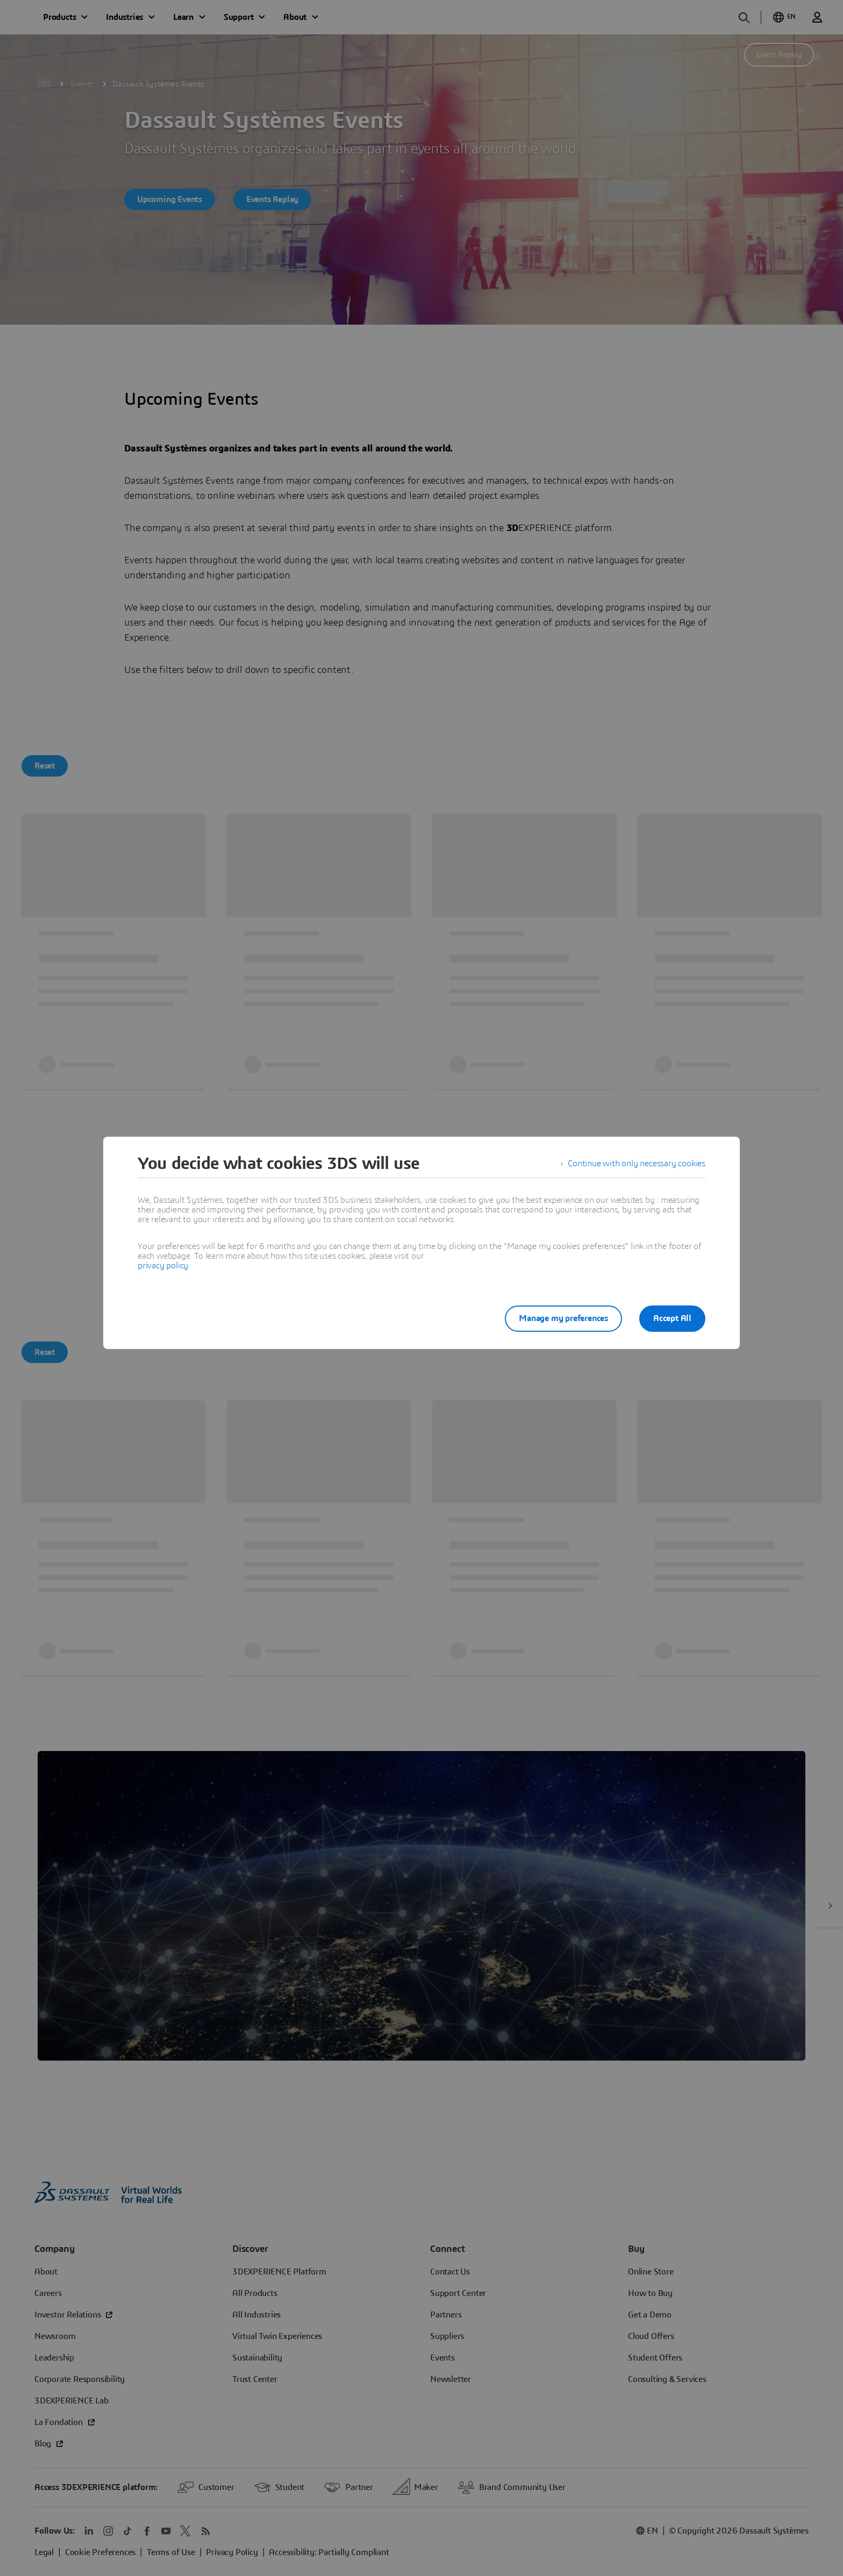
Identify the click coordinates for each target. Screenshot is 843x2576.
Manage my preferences (563, 1318)
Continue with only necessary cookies (636, 1163)
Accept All (672, 1318)
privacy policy (163, 1265)
